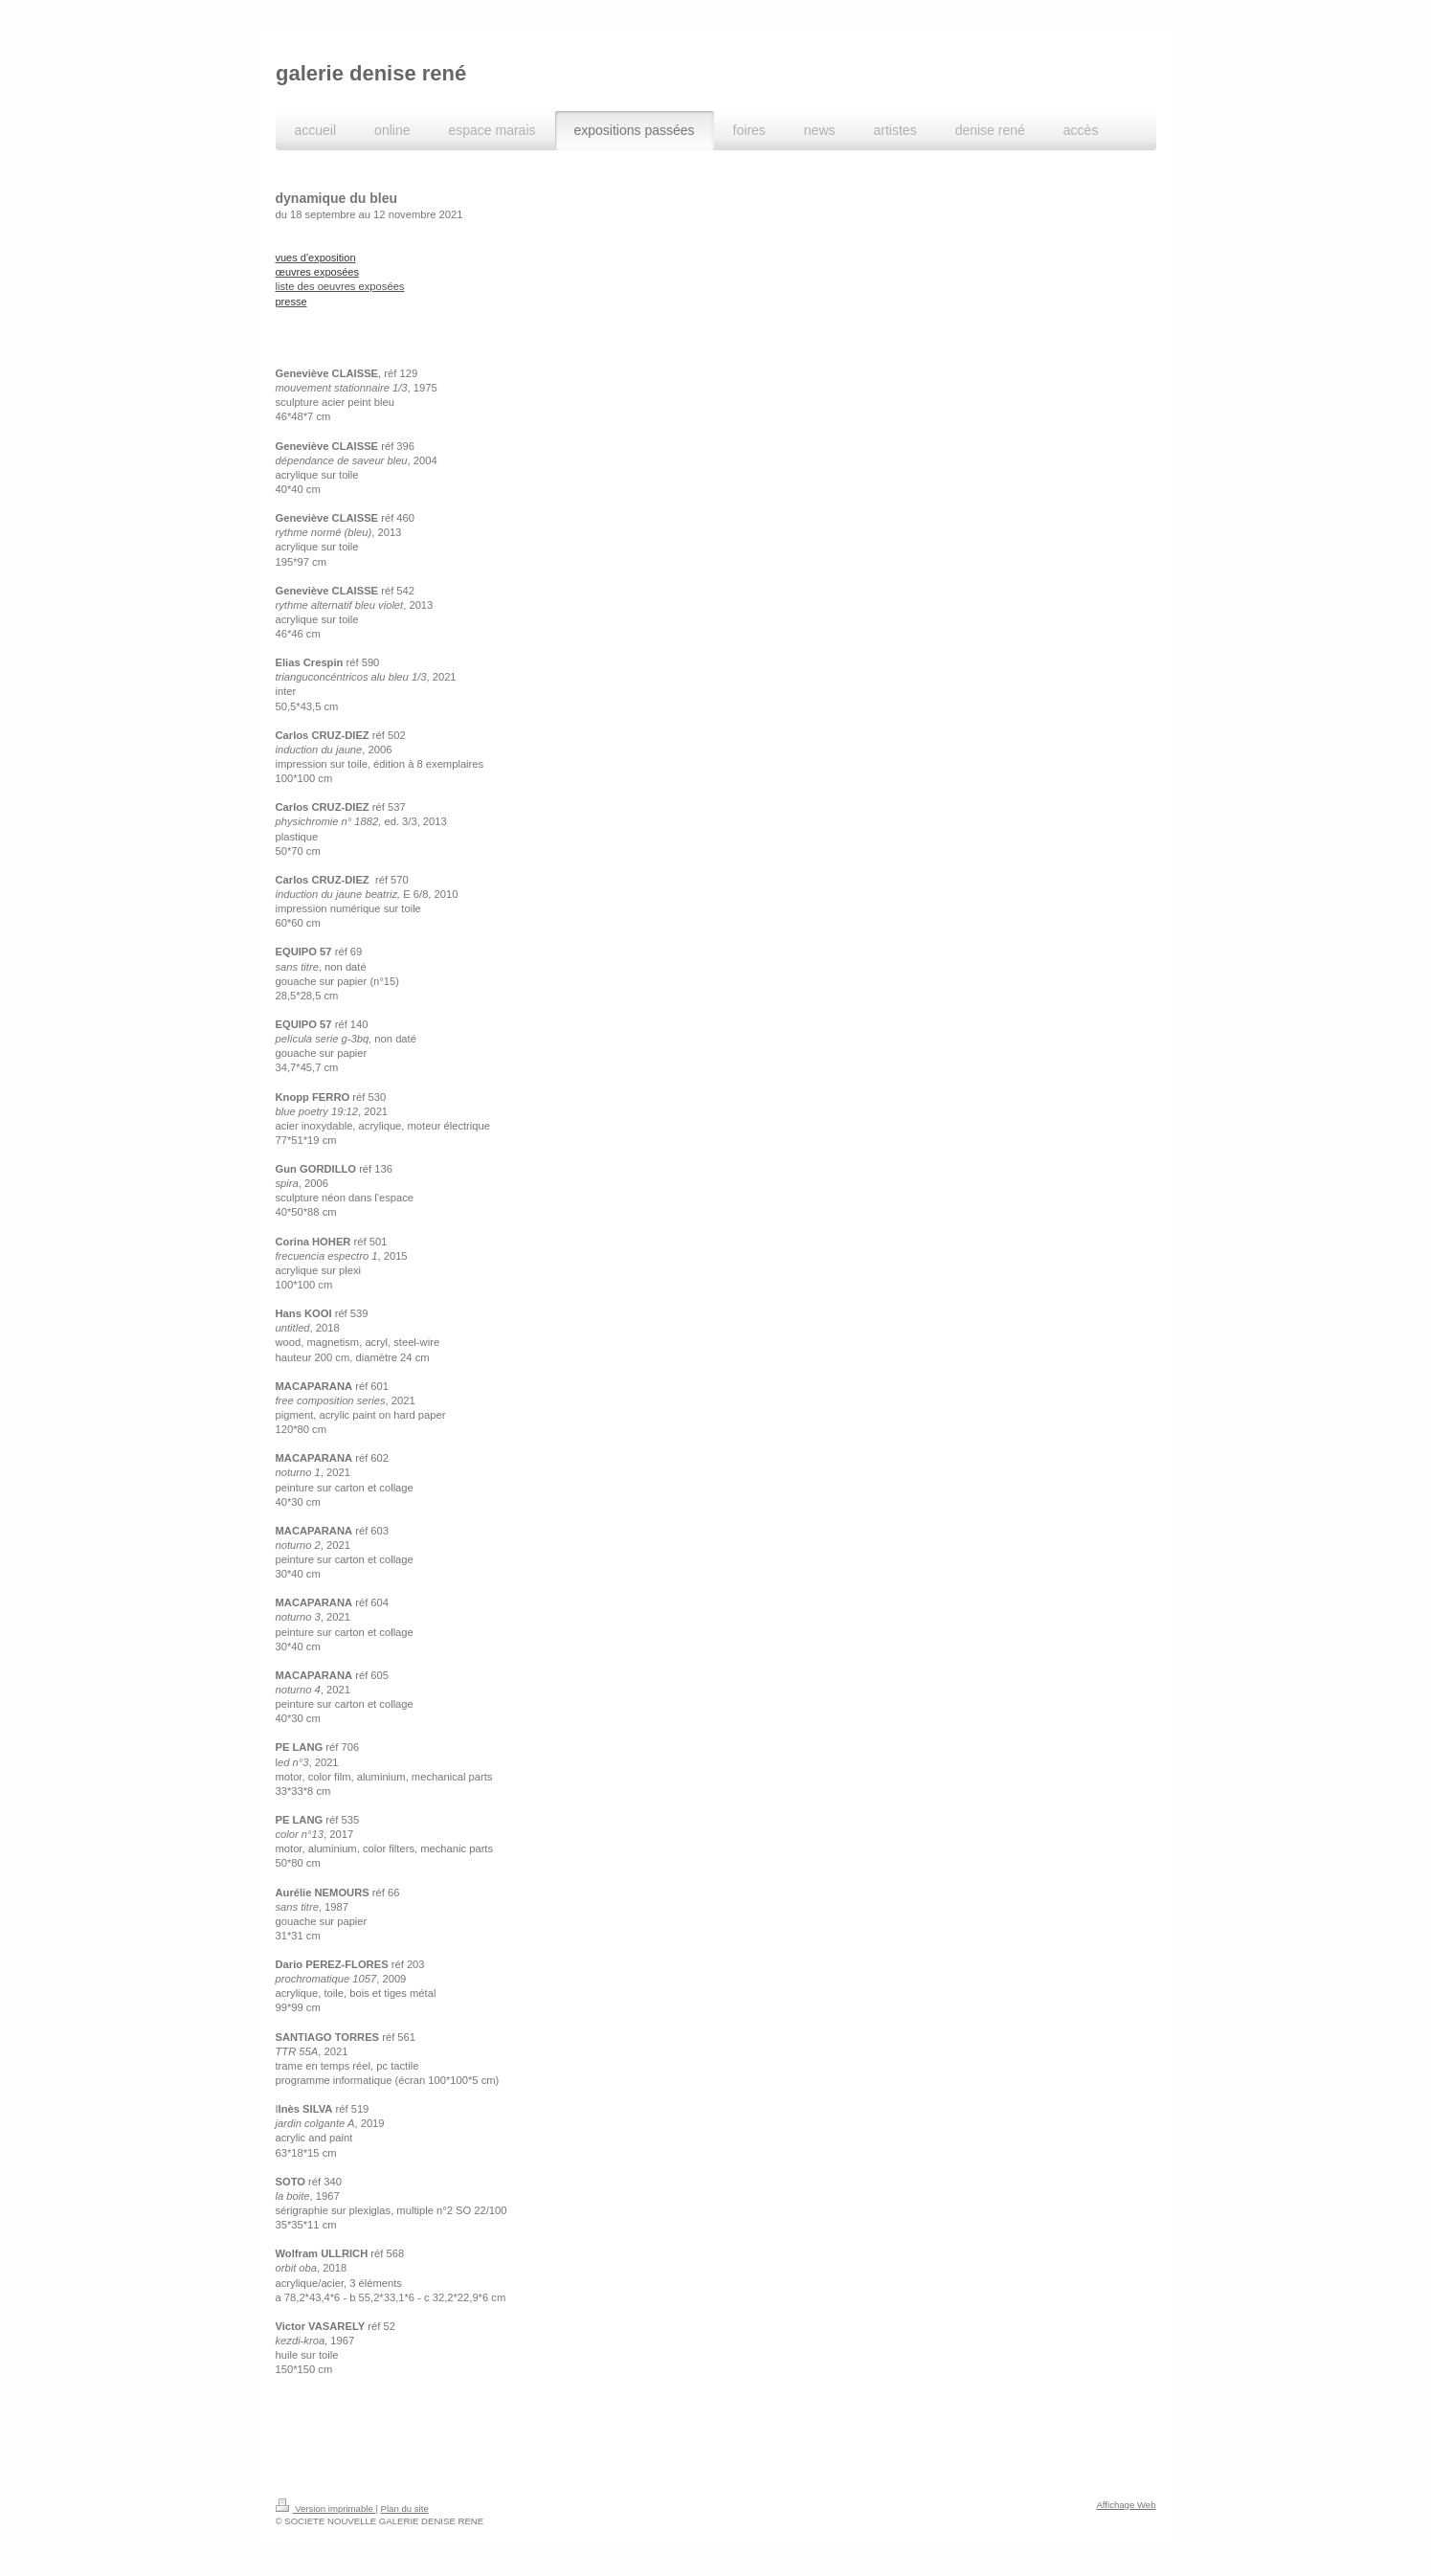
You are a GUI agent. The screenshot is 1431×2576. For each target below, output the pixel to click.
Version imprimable (326, 2508)
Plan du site (405, 2508)
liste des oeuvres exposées (340, 286)
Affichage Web (1125, 2504)
